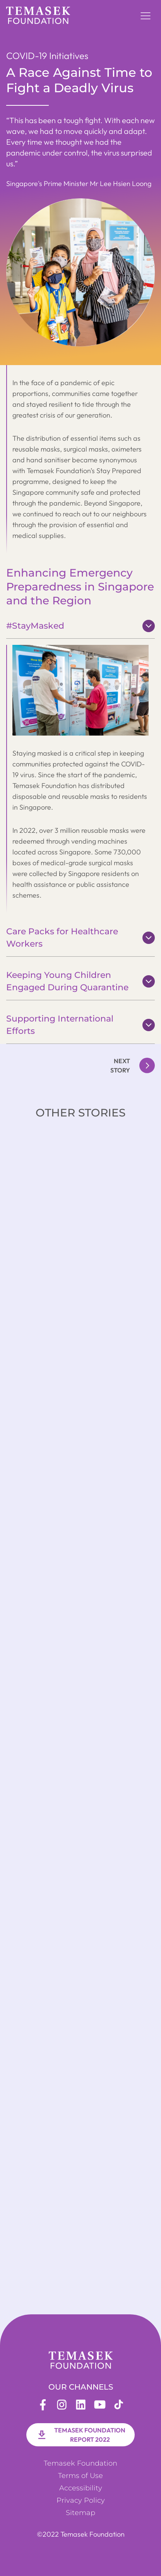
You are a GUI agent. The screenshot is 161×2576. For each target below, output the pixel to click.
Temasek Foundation (80, 2463)
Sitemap (80, 2512)
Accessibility (80, 2488)
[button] (145, 15)
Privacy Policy (81, 2500)
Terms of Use (80, 2475)
